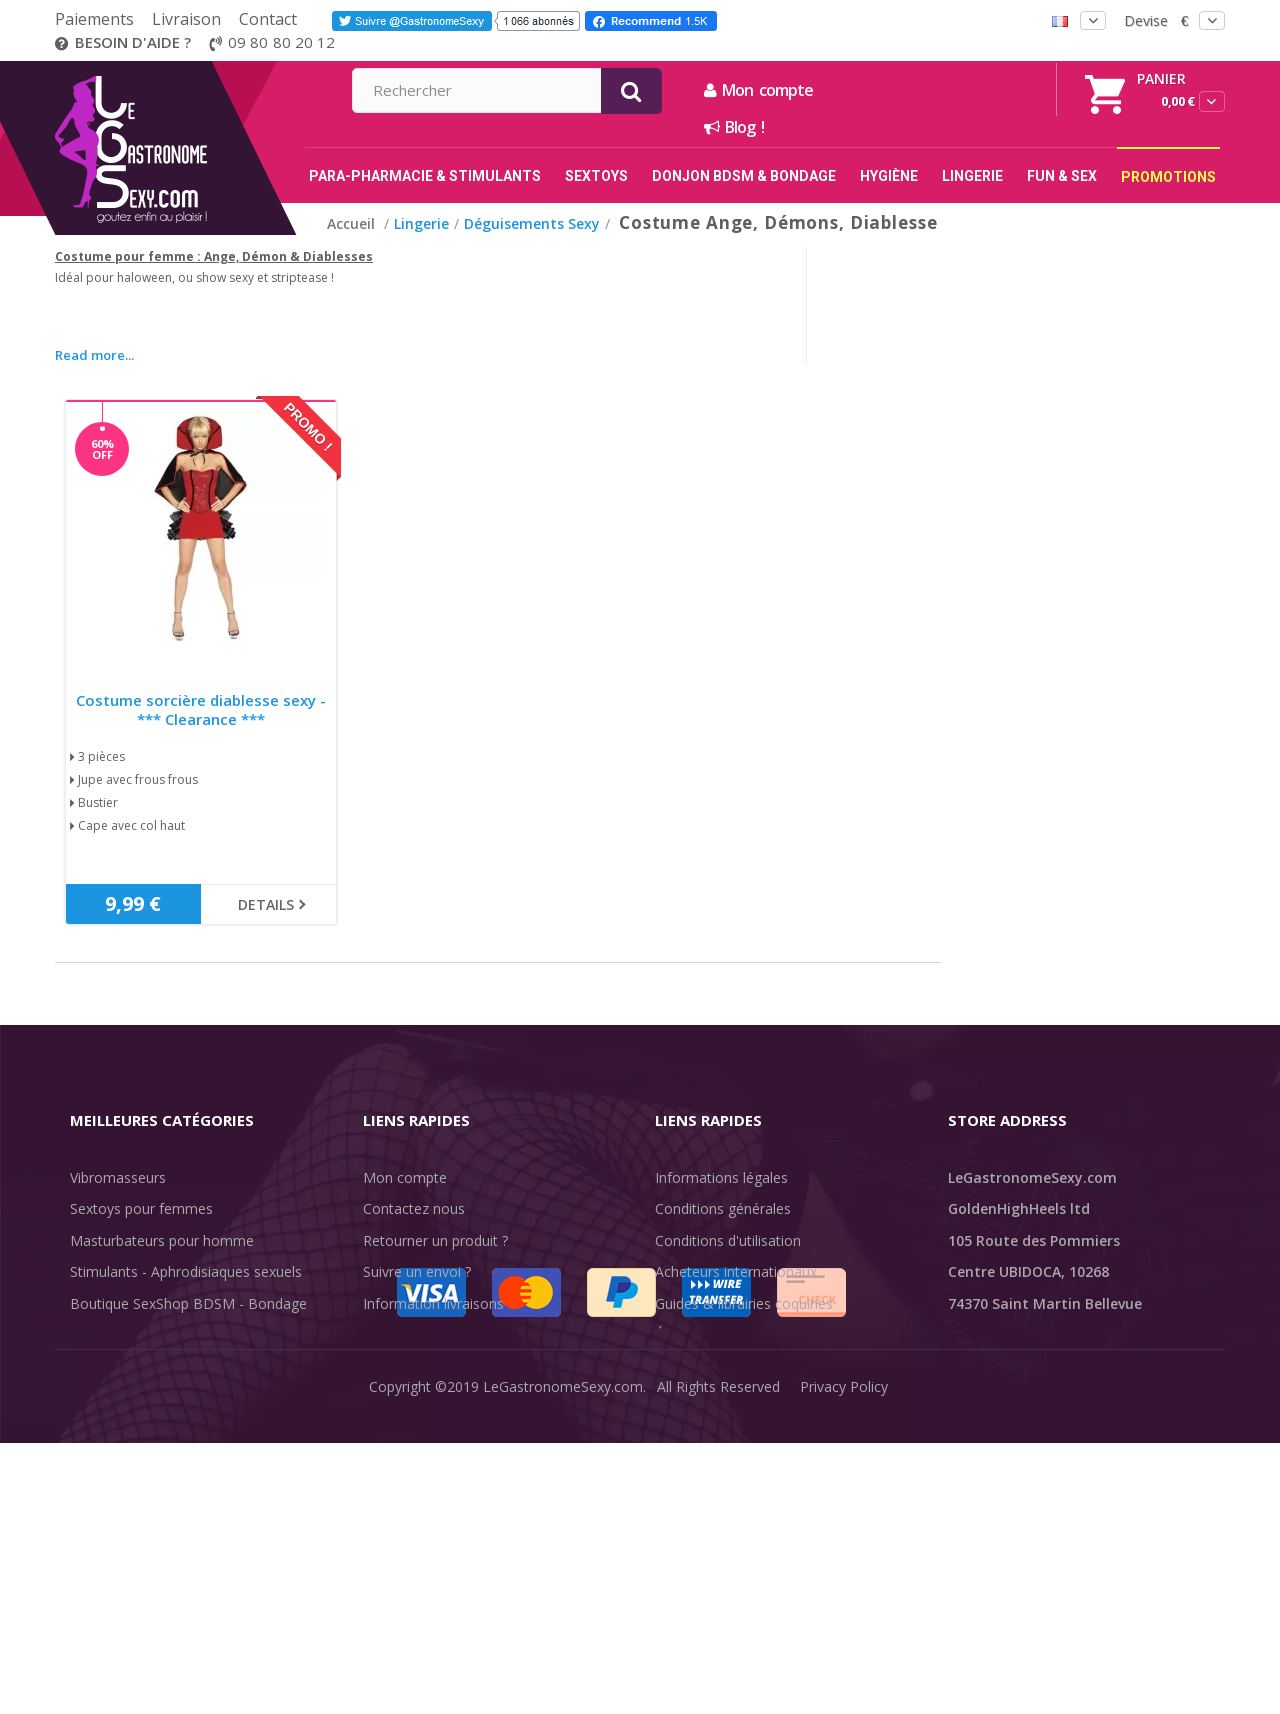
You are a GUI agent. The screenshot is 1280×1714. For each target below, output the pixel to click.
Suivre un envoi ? (417, 1271)
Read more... (94, 355)
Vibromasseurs (118, 1177)
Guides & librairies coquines (744, 1303)
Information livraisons (433, 1303)
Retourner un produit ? (435, 1240)
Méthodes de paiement (438, 1366)
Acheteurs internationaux (736, 1271)
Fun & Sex (103, 1429)
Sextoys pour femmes (141, 1208)
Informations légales (721, 1177)
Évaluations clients (714, 1334)
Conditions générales (723, 1208)
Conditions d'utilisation (728, 1240)
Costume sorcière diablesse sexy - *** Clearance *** (201, 710)
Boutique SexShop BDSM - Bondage (188, 1303)
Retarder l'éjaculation (138, 1397)
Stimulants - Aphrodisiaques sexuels (186, 1271)
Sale (95, 1460)
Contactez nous (414, 1208)
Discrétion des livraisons (441, 1334)
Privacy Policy (844, 1683)
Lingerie (95, 1366)
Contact (268, 19)
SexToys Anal (113, 1334)
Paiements (94, 19)
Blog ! (950, 127)
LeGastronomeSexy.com (563, 1683)
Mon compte (974, 90)
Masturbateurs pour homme (162, 1240)
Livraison (186, 19)
